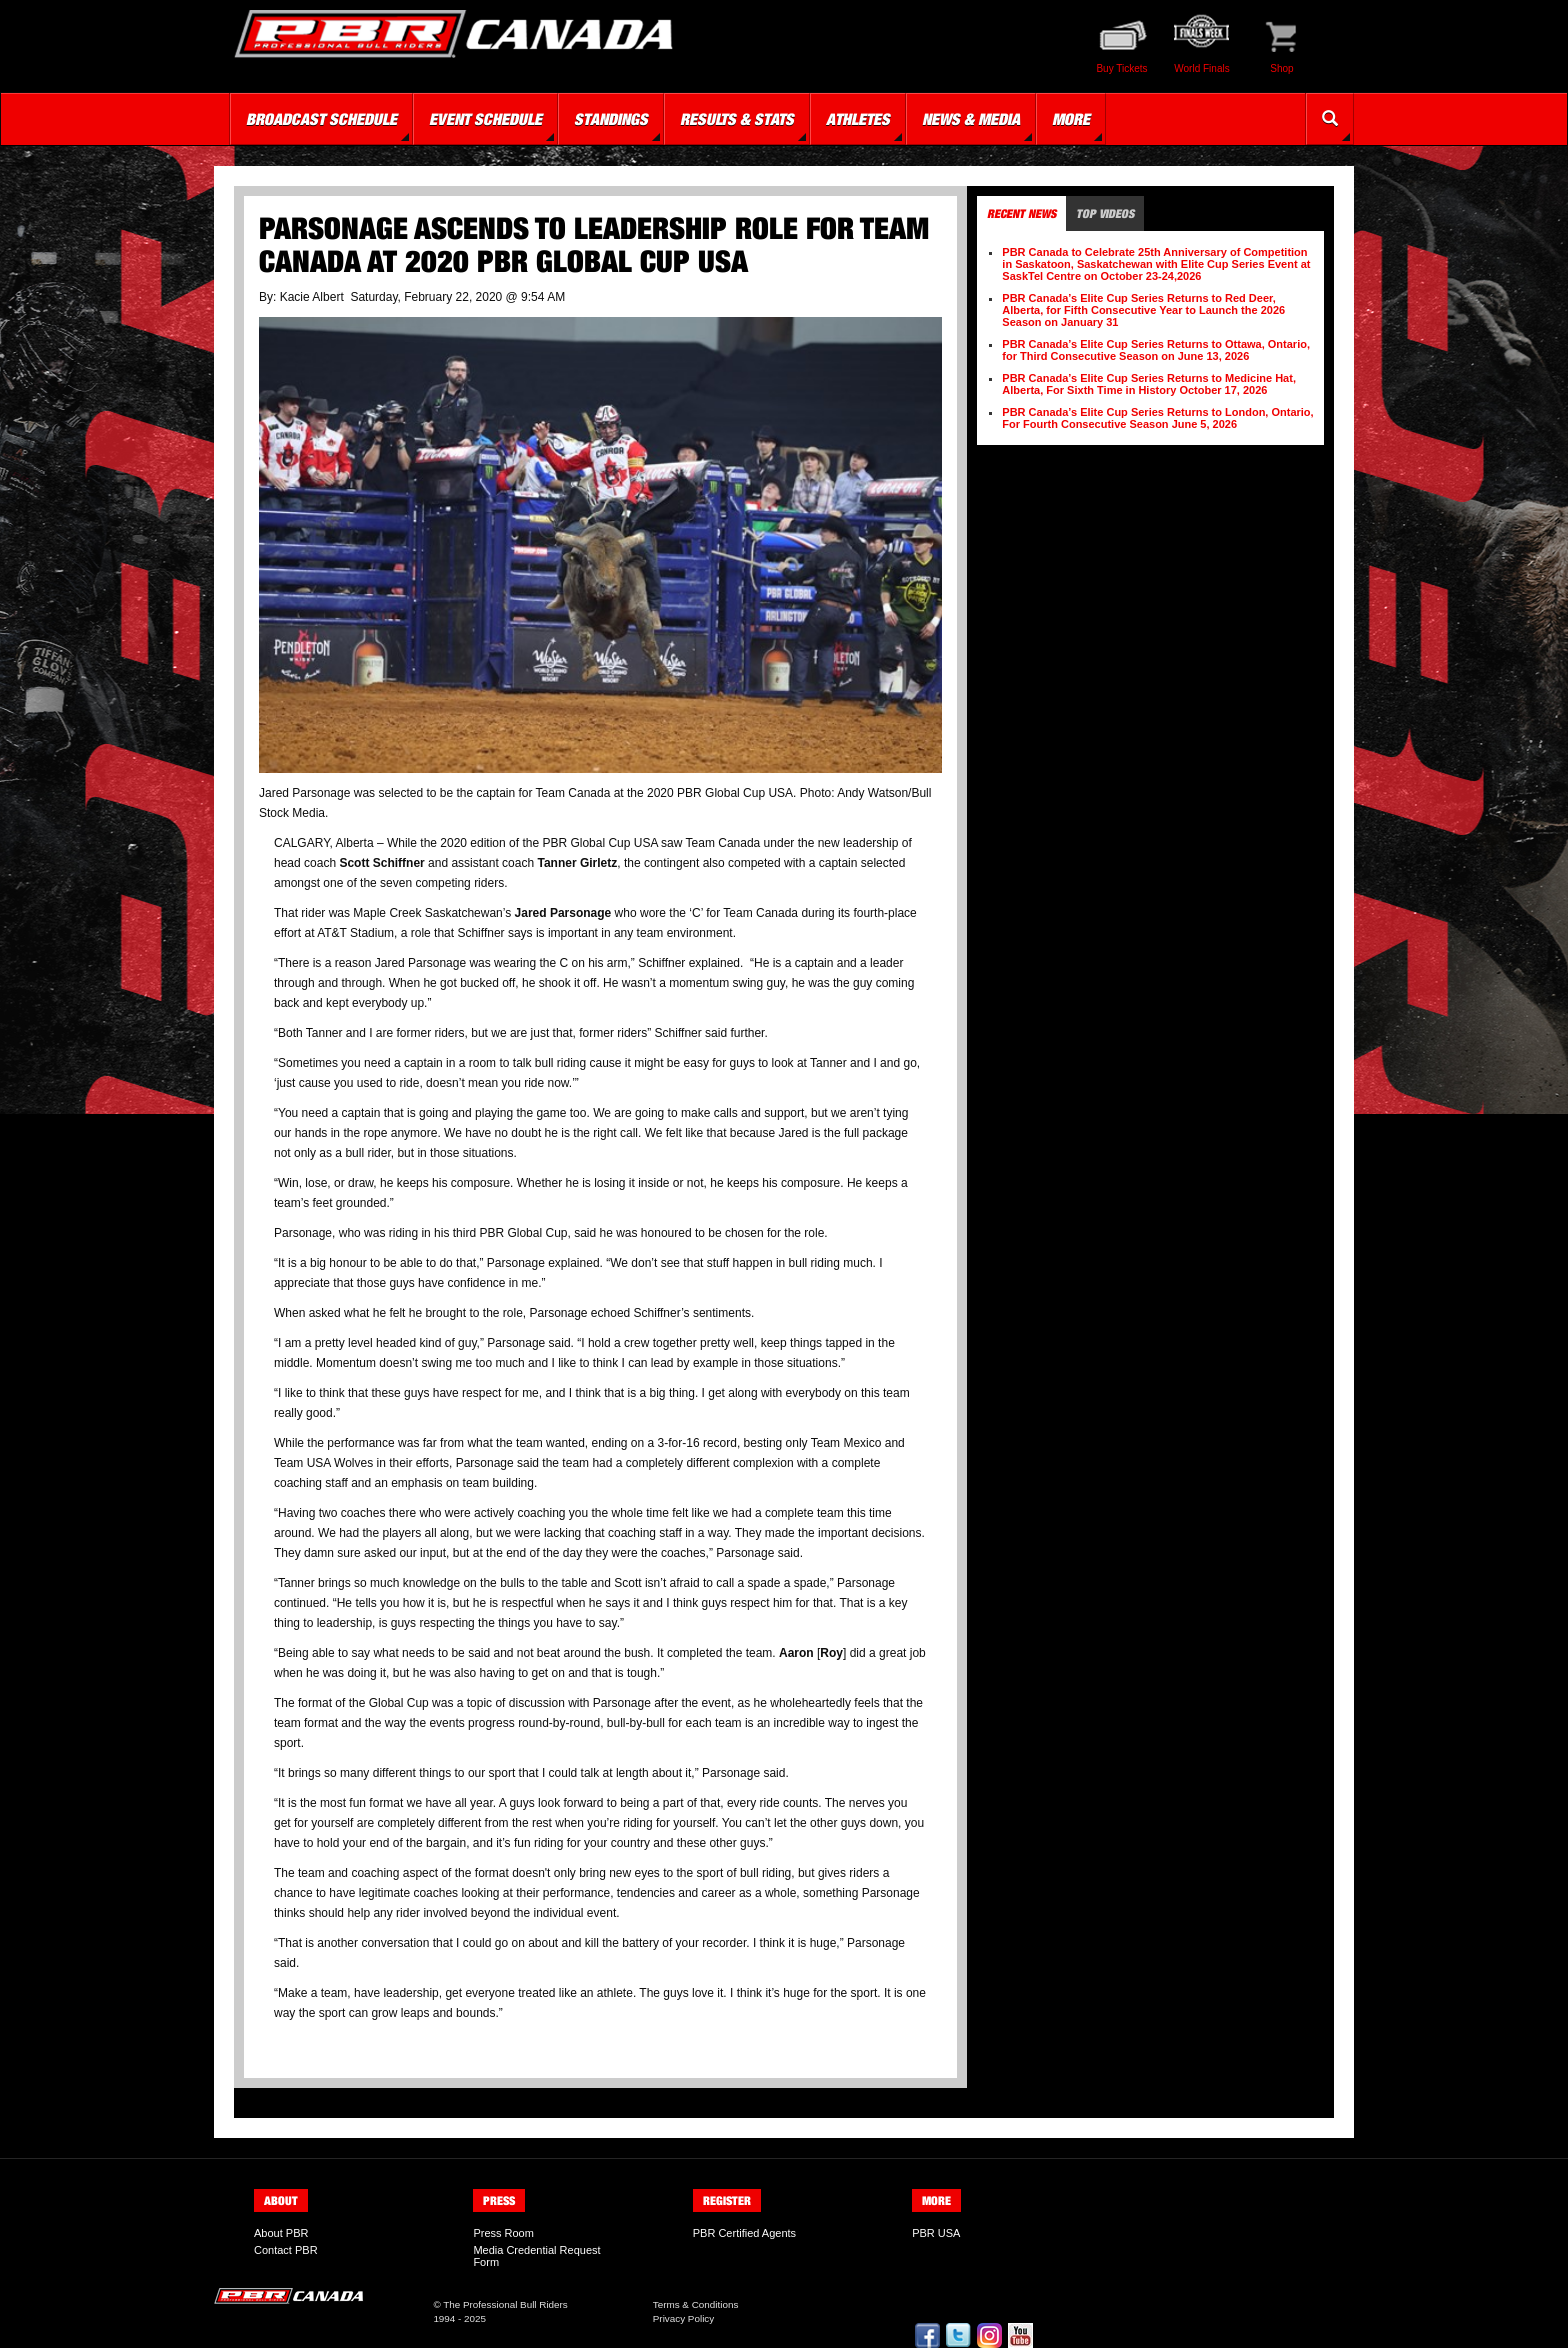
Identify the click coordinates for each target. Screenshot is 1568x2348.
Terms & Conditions (696, 2304)
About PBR (281, 2233)
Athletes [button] (858, 119)
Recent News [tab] (1021, 213)
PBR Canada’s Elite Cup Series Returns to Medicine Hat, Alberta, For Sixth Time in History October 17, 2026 (1149, 384)
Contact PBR (286, 2250)
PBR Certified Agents (744, 2233)
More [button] (1071, 119)
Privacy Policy (683, 2318)
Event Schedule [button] (485, 119)
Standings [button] (611, 119)
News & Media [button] (971, 119)
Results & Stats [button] (737, 119)
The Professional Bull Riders (505, 2304)
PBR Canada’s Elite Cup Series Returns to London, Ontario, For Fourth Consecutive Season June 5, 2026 (1157, 418)
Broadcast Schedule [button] (321, 119)
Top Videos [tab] (1105, 213)
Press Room (503, 2233)
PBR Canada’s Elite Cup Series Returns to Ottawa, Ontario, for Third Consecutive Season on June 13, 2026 (1156, 350)
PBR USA (936, 2233)
